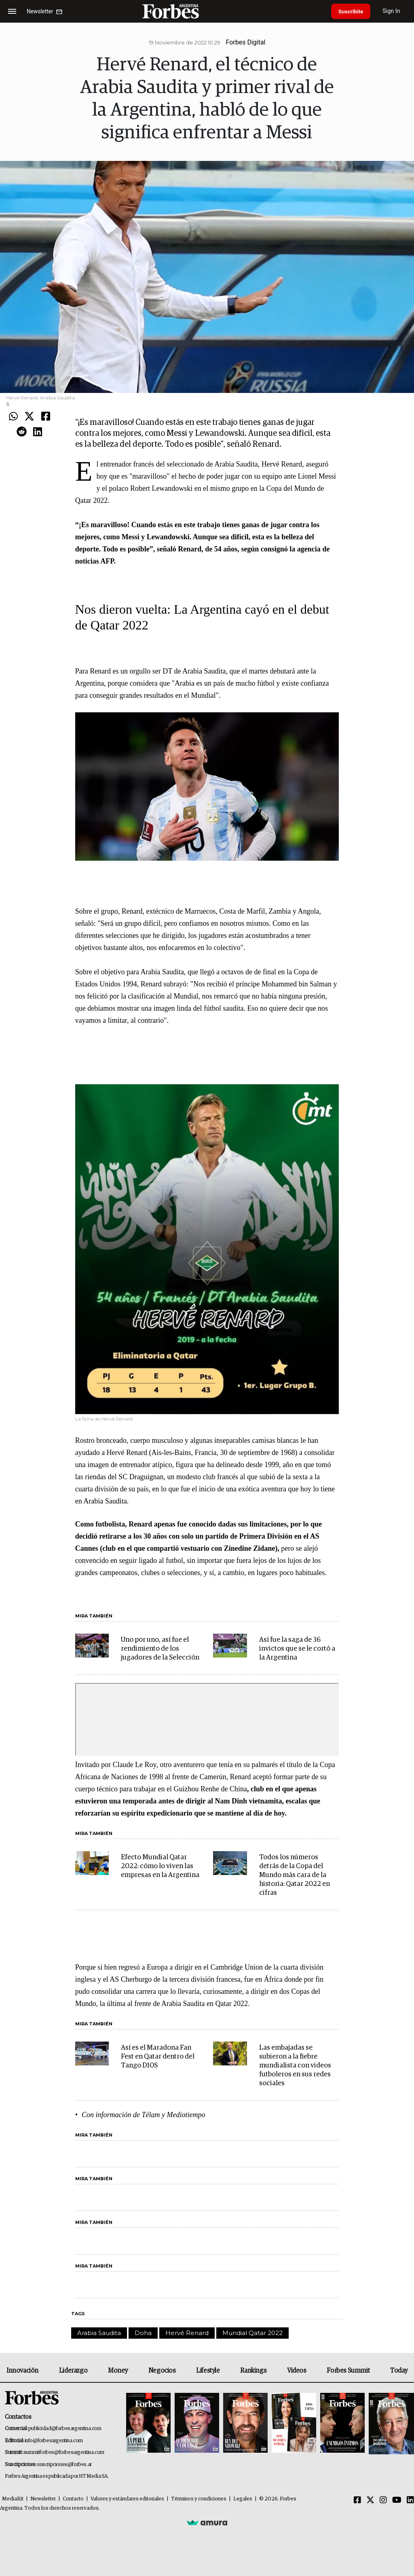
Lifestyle (208, 2370)
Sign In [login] (394, 11)
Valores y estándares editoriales (127, 2499)
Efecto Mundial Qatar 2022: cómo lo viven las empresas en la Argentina (160, 1866)
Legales (242, 2499)
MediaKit (12, 2499)
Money (118, 2370)
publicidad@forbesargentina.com (64, 2428)
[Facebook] (357, 2500)
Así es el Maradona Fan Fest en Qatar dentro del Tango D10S (157, 2056)
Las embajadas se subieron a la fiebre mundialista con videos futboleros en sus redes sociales (295, 2065)
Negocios (162, 2370)
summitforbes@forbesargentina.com (63, 2452)
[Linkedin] (410, 2500)
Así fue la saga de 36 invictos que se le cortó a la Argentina (297, 1648)
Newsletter (43, 2499)
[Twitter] (370, 2500)
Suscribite (352, 11)
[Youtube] (396, 2500)
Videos (296, 2370)
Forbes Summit (348, 2370)
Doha (143, 2333)
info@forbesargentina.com (54, 2440)
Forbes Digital (245, 42)
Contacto (73, 2499)
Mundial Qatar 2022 (252, 2333)
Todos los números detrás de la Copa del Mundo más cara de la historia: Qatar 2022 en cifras (294, 1875)
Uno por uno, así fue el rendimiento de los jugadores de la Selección (160, 1648)
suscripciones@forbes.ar (64, 2464)
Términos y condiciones (198, 2499)
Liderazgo (73, 2370)
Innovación (22, 2370)
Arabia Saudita (99, 2333)
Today (399, 2370)
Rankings (253, 2370)
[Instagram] (383, 2500)
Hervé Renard (187, 2333)
